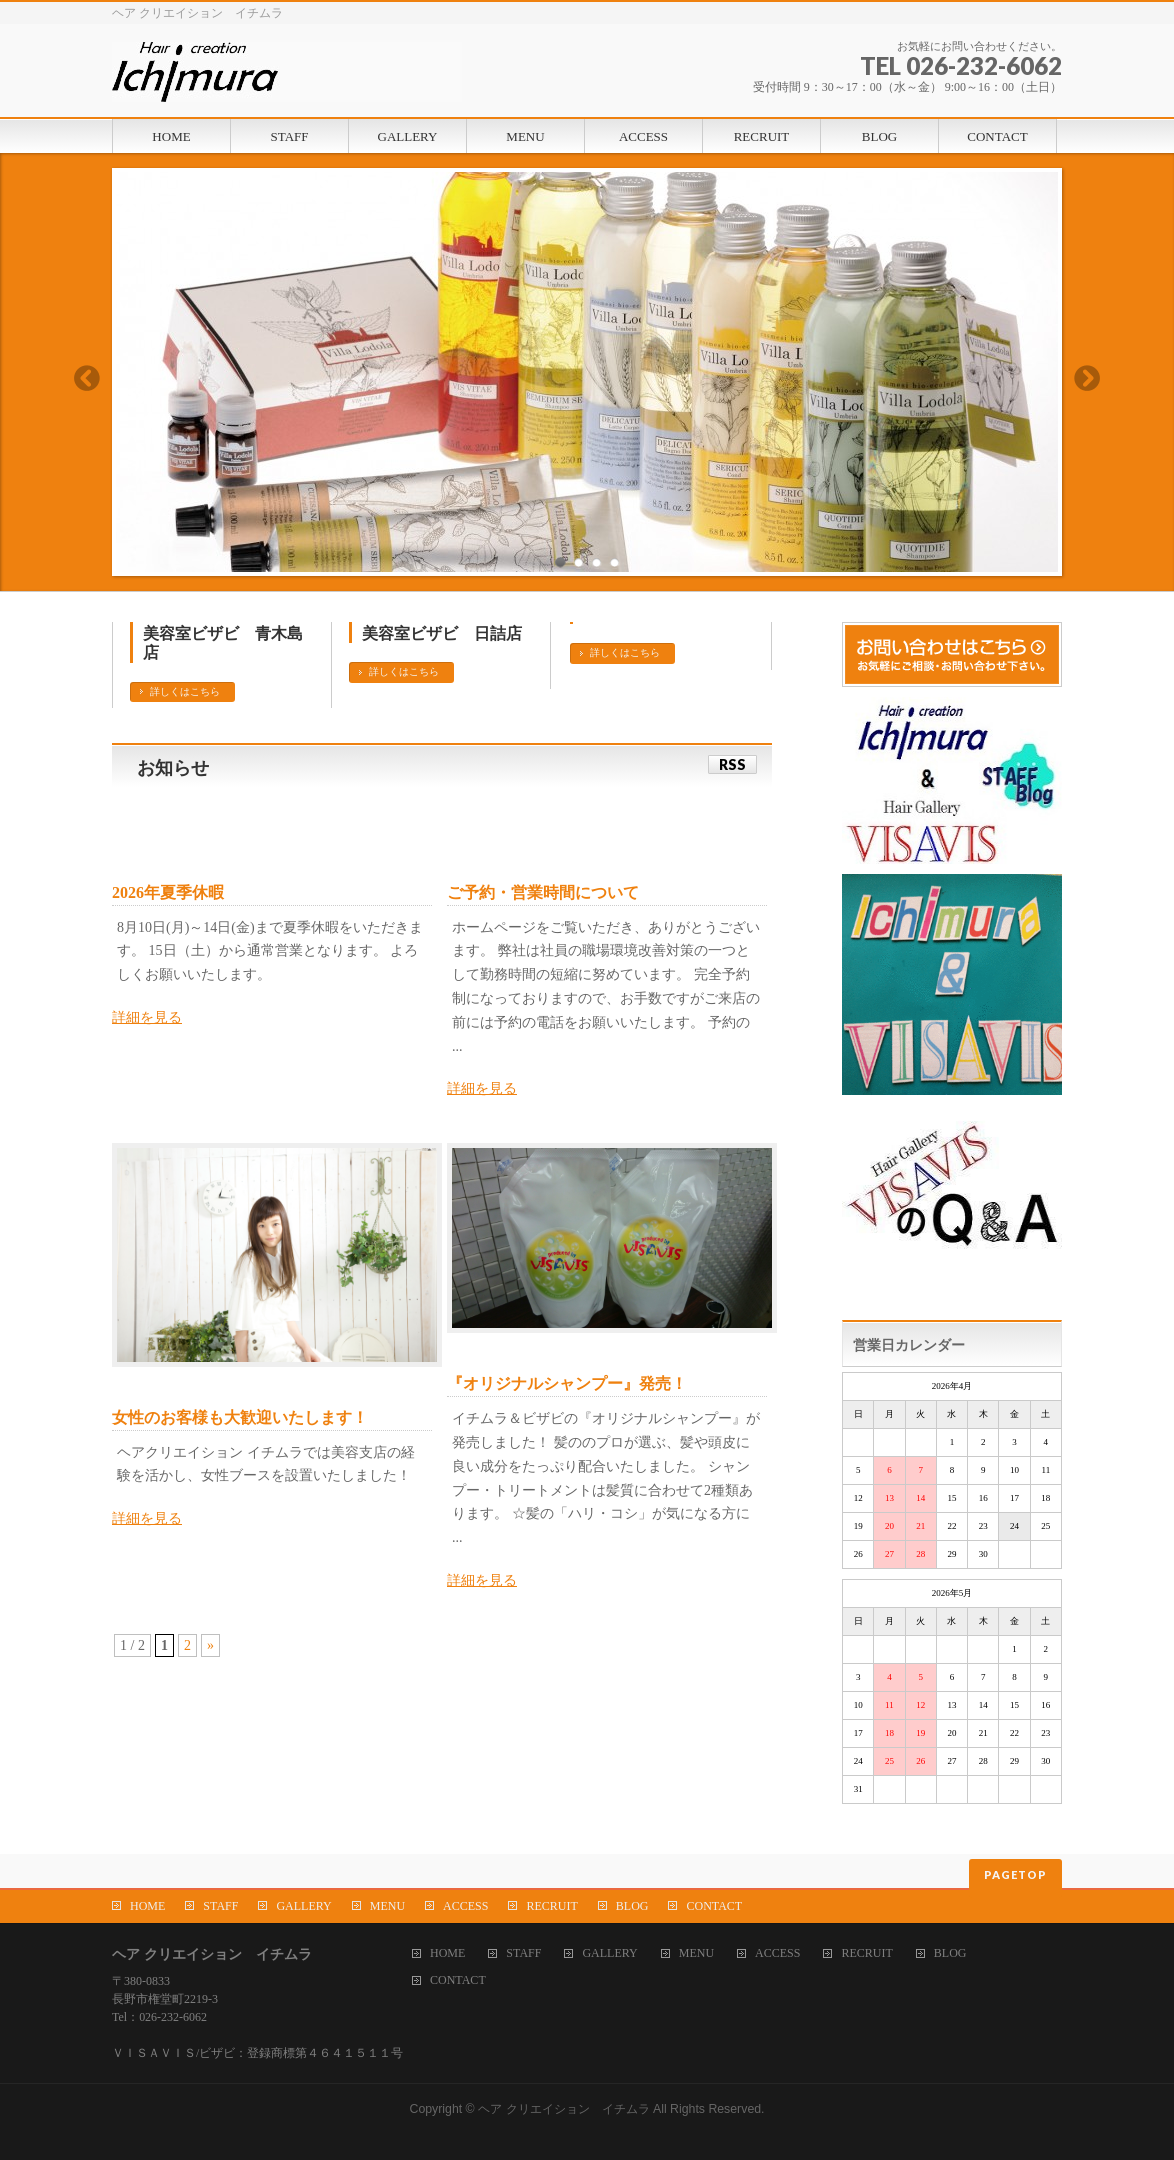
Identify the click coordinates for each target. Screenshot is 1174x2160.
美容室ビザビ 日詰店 (442, 633)
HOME (147, 1906)
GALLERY (303, 1906)
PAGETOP (1015, 1874)
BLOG (632, 1906)
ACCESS (465, 1906)
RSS (732, 764)
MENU (387, 1906)
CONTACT (714, 1906)
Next (1088, 378)
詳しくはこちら (185, 691)
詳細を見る (147, 1017)
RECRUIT (551, 1906)
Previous (86, 378)
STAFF (220, 1906)
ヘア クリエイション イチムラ (563, 2109)
